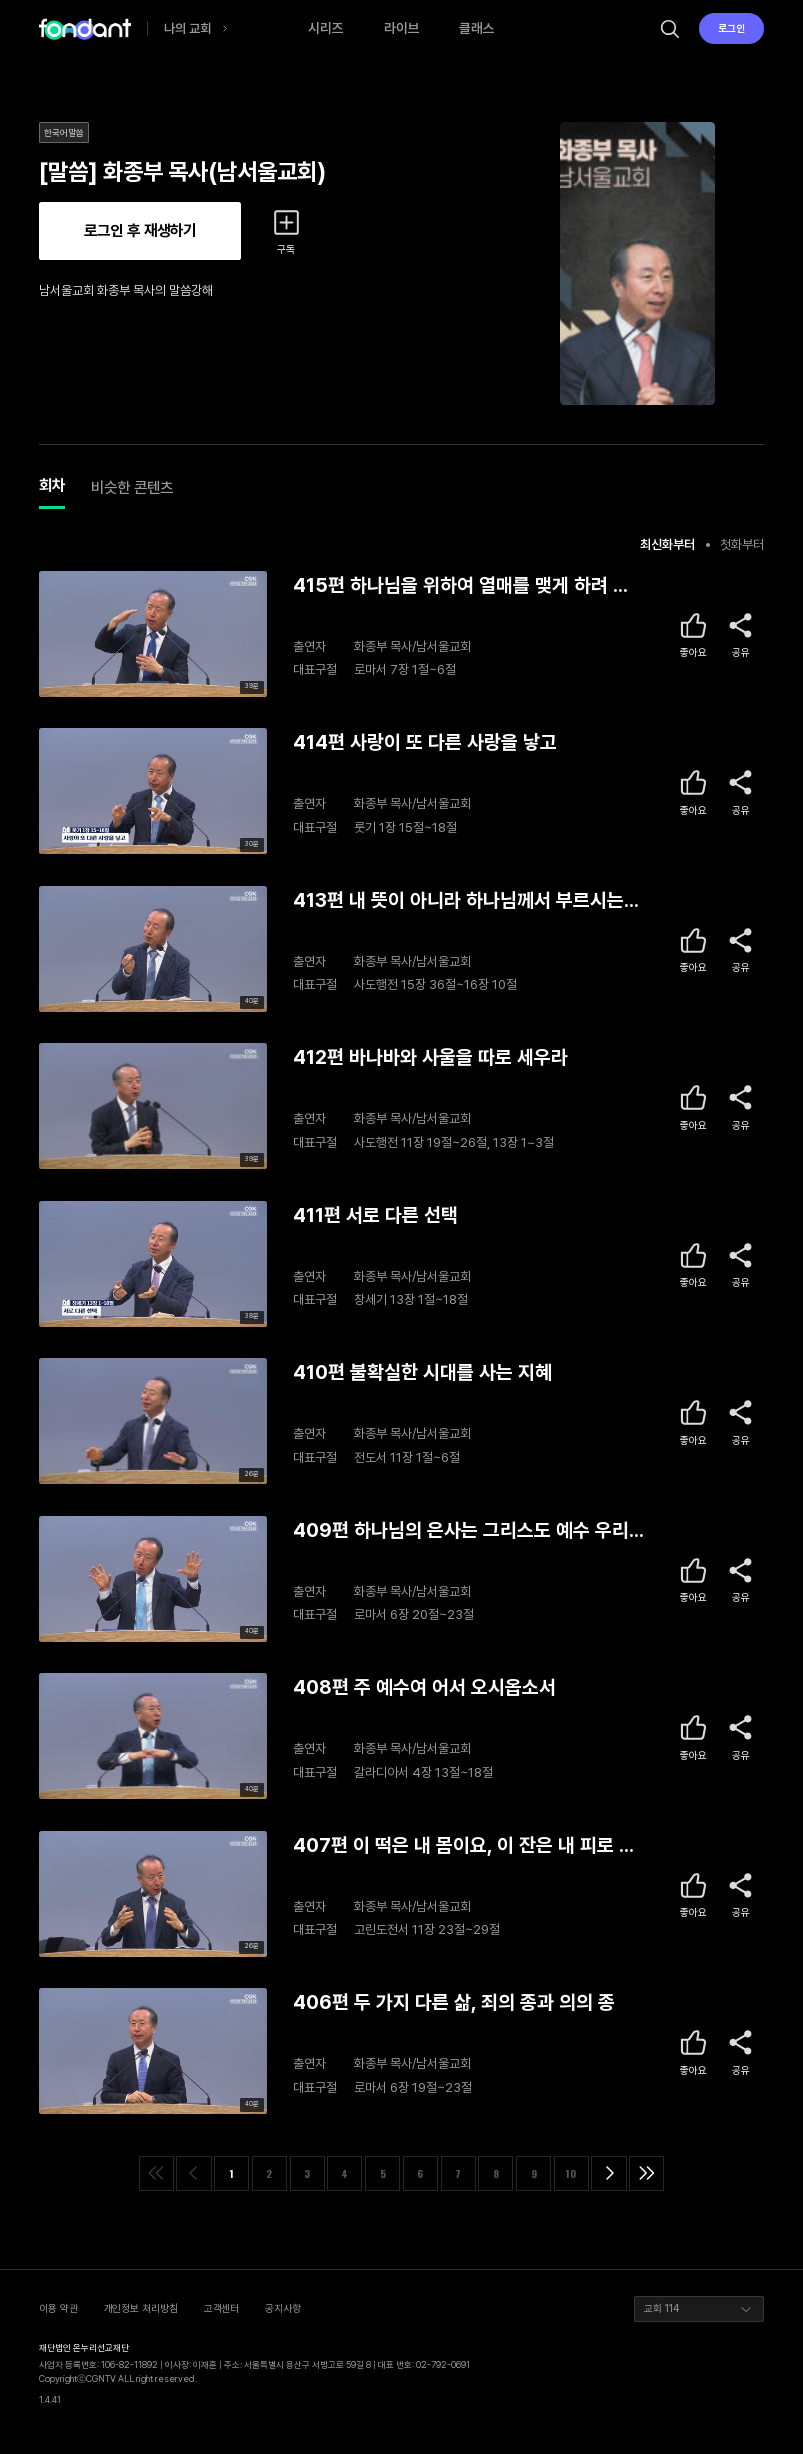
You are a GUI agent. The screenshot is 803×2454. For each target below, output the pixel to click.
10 (571, 2173)
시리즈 (326, 28)
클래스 (477, 28)
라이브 (402, 28)
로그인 (731, 28)
